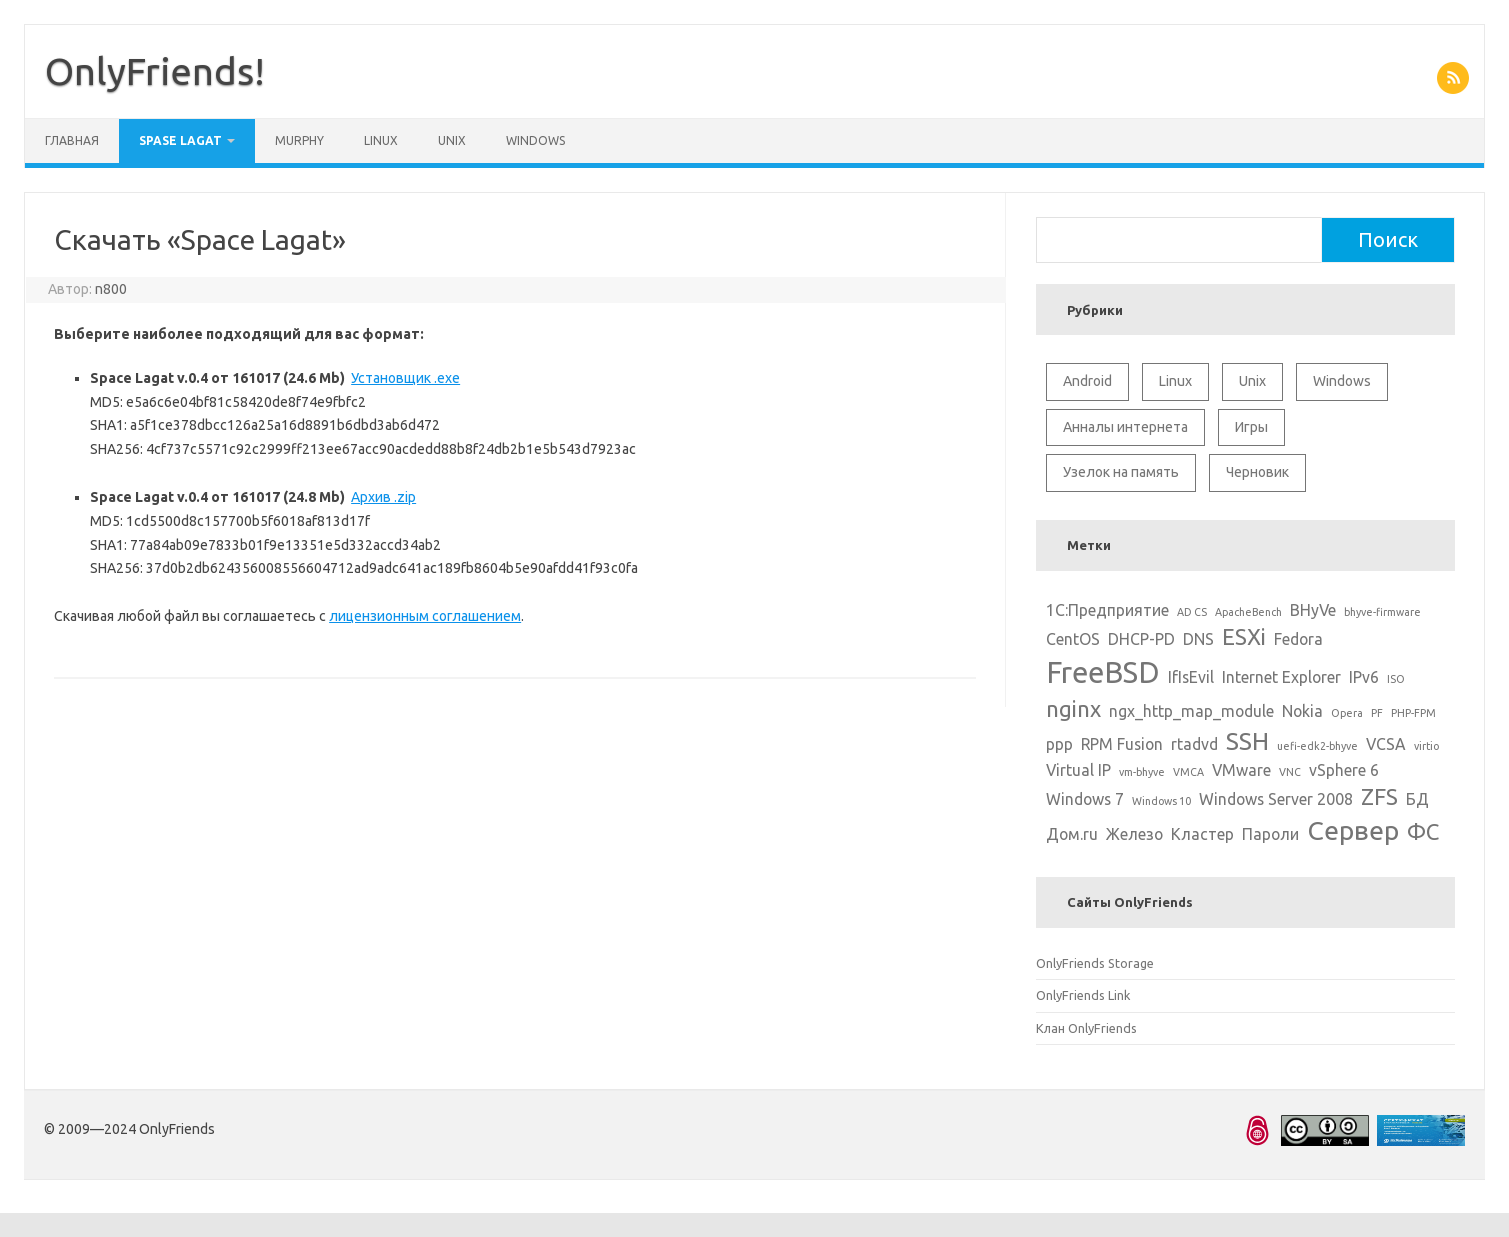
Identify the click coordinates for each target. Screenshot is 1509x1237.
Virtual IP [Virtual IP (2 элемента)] (1078, 770)
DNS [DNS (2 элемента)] (1198, 639)
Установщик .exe (405, 378)
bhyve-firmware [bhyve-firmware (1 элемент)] (1382, 612)
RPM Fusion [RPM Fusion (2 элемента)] (1122, 744)
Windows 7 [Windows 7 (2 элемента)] (1085, 799)
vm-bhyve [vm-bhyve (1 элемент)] (1142, 772)
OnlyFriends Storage (1095, 963)
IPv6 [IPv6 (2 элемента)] (1364, 677)
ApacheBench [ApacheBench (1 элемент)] (1248, 612)
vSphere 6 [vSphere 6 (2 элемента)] (1344, 770)
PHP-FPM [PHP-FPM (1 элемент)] (1413, 713)
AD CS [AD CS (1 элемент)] (1192, 612)
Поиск (1388, 239)
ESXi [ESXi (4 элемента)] (1244, 636)
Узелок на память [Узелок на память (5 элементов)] (1121, 472)
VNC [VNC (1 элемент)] (1290, 772)
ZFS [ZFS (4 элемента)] (1379, 796)
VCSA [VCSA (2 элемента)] (1386, 744)
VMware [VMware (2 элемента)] (1241, 770)
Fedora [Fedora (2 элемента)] (1298, 639)
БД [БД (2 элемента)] (1417, 799)
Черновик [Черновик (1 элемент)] (1257, 472)
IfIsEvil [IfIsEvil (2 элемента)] (1191, 677)
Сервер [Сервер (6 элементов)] (1353, 830)
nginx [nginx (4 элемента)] (1073, 708)
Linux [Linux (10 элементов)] (1175, 381)
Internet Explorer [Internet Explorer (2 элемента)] (1281, 677)
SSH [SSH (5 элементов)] (1247, 741)
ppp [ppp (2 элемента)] (1059, 744)
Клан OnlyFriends (1086, 1028)
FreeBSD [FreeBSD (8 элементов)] (1103, 672)
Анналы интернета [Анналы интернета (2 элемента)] (1125, 427)
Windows (535, 140)
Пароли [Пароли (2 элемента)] (1270, 834)
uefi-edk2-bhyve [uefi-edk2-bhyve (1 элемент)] (1317, 746)
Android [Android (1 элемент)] (1087, 381)
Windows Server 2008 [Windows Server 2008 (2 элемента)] (1276, 799)
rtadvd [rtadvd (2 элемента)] (1194, 744)
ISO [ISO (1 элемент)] (1396, 679)
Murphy (299, 140)
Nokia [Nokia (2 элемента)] (1302, 711)
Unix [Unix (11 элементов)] (1252, 381)
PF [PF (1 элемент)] (1377, 713)
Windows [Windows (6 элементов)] (1342, 381)
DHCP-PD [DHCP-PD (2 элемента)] (1141, 639)
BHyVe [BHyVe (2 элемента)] (1313, 610)
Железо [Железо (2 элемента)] (1134, 834)
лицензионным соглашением (425, 616)
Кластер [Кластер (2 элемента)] (1202, 834)
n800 (111, 289)
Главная (72, 140)
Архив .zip (383, 497)
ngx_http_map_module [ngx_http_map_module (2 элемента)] (1191, 711)
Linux (381, 140)
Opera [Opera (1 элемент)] (1347, 713)
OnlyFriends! (155, 71)
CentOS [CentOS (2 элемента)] (1073, 639)
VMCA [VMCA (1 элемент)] (1188, 772)
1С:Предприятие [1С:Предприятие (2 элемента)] (1107, 610)
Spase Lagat (180, 140)
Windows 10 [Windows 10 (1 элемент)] (1161, 801)
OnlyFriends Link (1083, 995)
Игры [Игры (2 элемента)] (1251, 427)
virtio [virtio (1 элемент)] (1426, 746)
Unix (452, 140)
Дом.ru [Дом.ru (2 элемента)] (1072, 834)
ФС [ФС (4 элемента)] (1423, 831)
